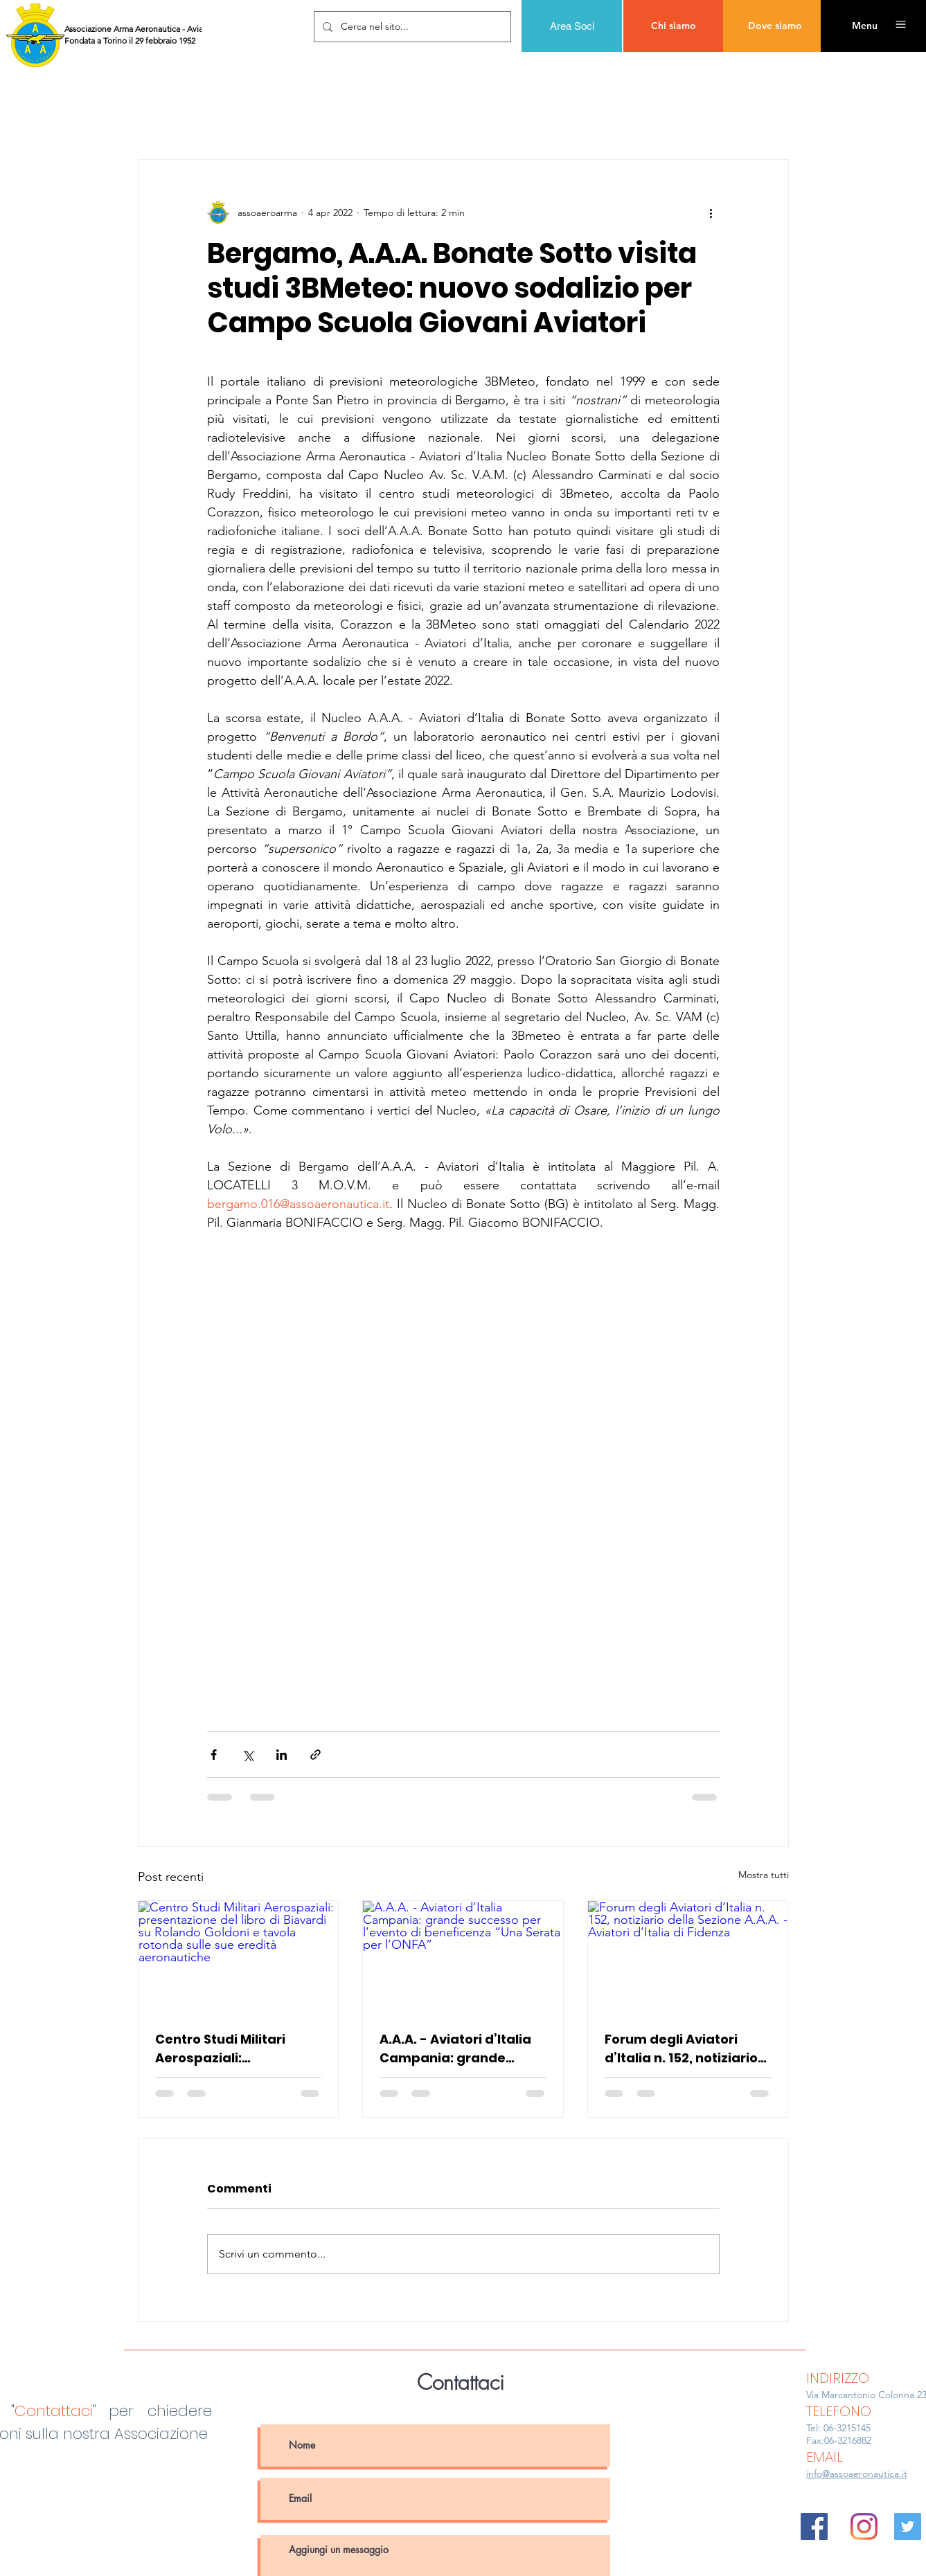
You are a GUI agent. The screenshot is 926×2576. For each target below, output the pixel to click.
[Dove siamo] (775, 26)
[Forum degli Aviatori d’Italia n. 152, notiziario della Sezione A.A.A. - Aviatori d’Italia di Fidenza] (688, 1957)
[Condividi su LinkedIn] (281, 1754)
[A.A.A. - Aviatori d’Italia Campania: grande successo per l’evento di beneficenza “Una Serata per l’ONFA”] (463, 1957)
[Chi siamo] (673, 26)
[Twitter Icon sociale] (907, 2526)
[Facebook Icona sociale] (814, 2526)
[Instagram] (864, 2526)
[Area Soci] (572, 26)
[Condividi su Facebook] (213, 1754)
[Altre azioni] (711, 212)
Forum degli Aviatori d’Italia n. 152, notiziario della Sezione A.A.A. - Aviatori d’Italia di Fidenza (681, 2048)
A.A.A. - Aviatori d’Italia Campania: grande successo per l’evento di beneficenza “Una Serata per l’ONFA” (463, 2048)
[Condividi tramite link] (315, 1754)
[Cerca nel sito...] (411, 27)
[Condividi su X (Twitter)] (247, 1754)
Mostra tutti (763, 1874)
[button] (864, 26)
